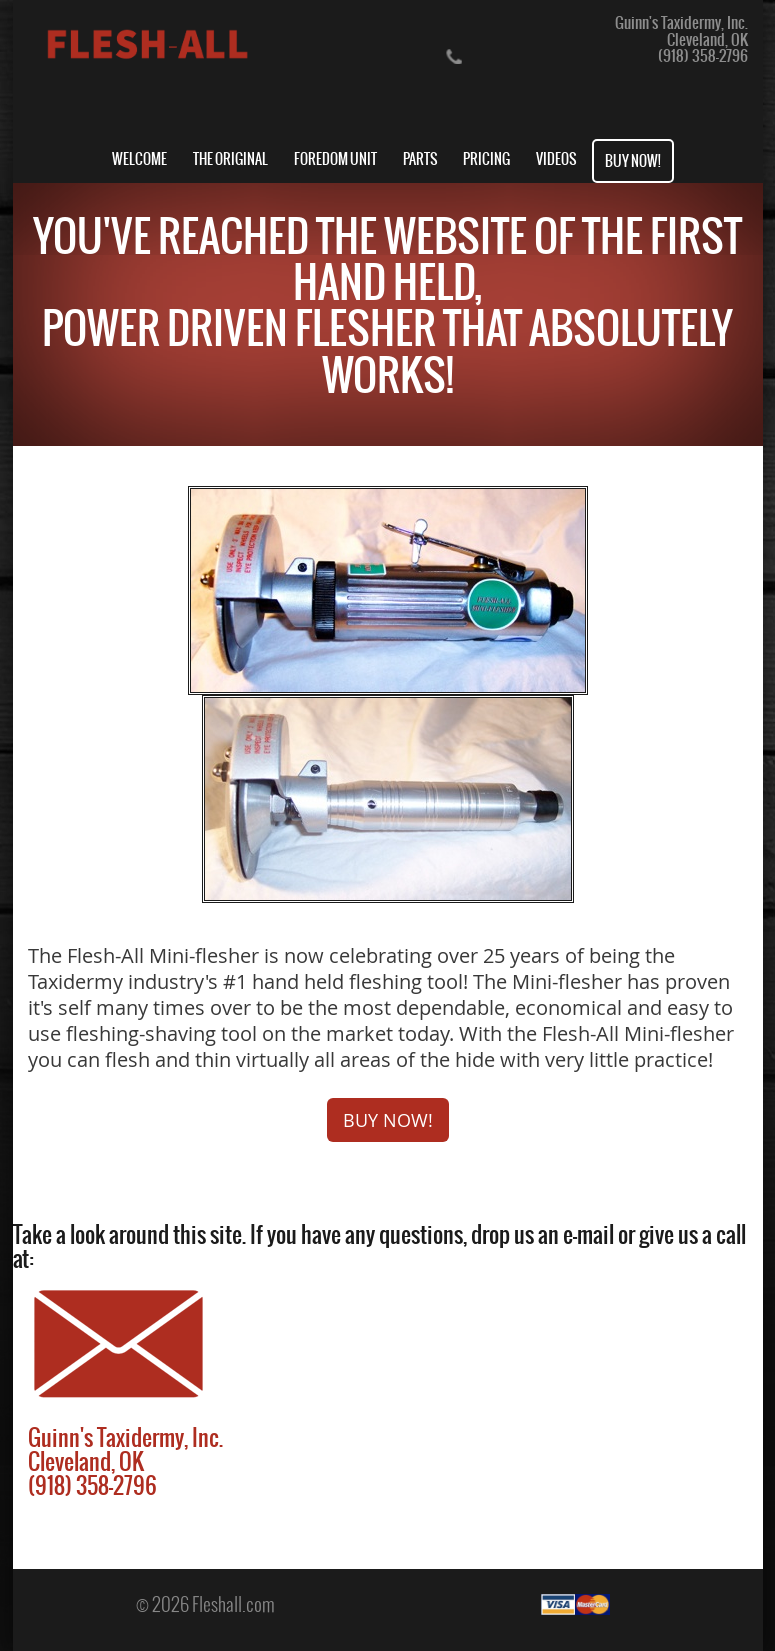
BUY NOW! (633, 161)
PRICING (486, 159)
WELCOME (139, 159)
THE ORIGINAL (230, 159)
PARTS (420, 159)
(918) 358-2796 (703, 55)
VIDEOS (556, 159)
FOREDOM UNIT (335, 159)
